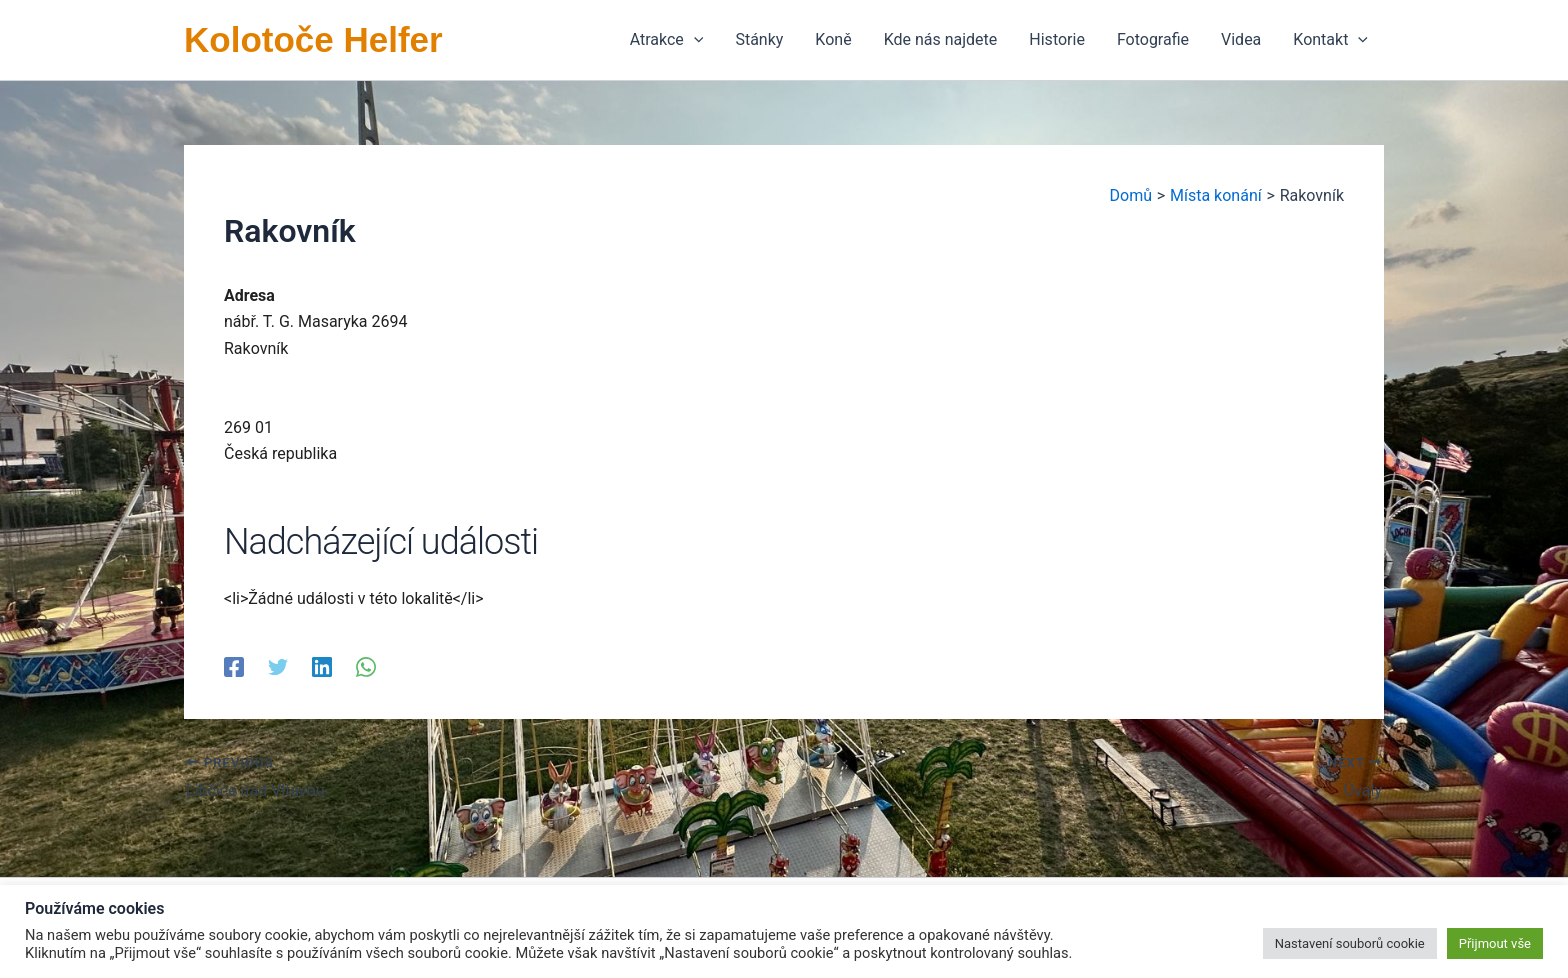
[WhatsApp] (366, 666)
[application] (694, 40)
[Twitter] (278, 666)
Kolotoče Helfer (313, 39)
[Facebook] (234, 666)
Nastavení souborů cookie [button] (1350, 943)
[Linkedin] (322, 666)
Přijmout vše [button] (1495, 943)
